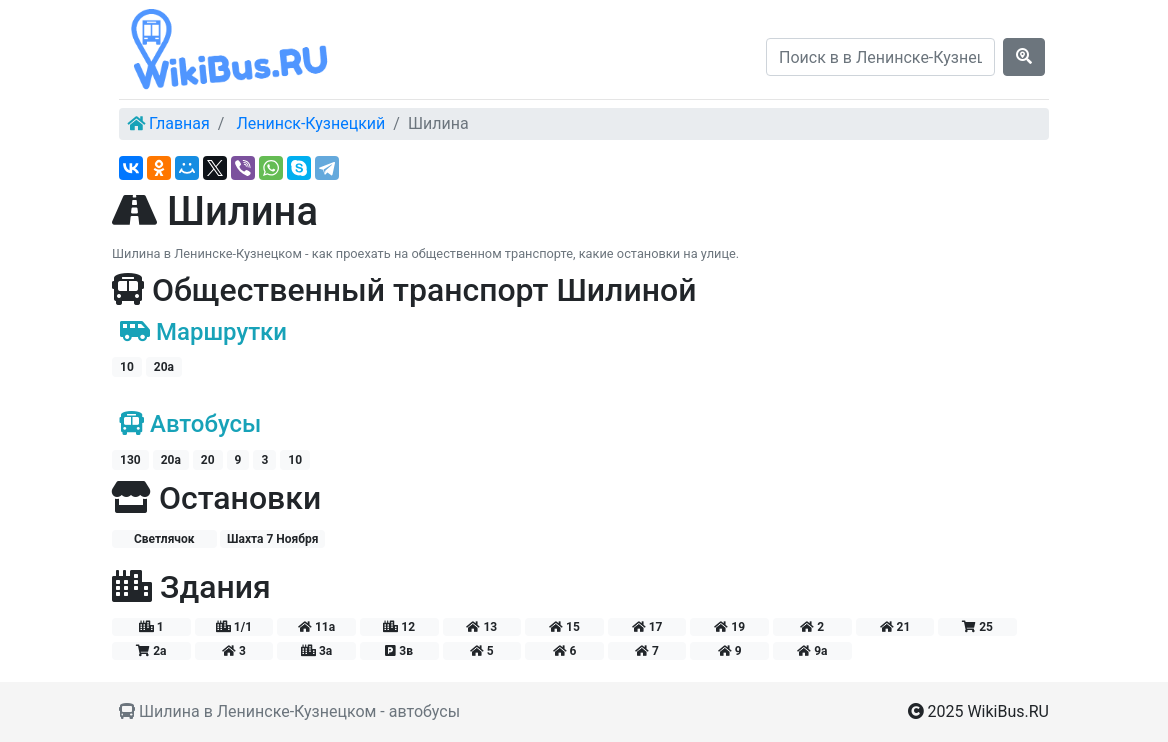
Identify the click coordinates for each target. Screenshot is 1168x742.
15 (564, 627)
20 (208, 460)
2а (151, 651)
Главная (179, 123)
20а (164, 367)
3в (399, 651)
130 (130, 460)
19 (729, 627)
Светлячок (164, 539)
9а (812, 651)
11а (316, 627)
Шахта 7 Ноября (273, 539)
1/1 (234, 627)
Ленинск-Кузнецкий (310, 123)
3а (316, 651)
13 (481, 627)
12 (399, 627)
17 (647, 627)
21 (895, 627)
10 (127, 367)
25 (977, 627)
